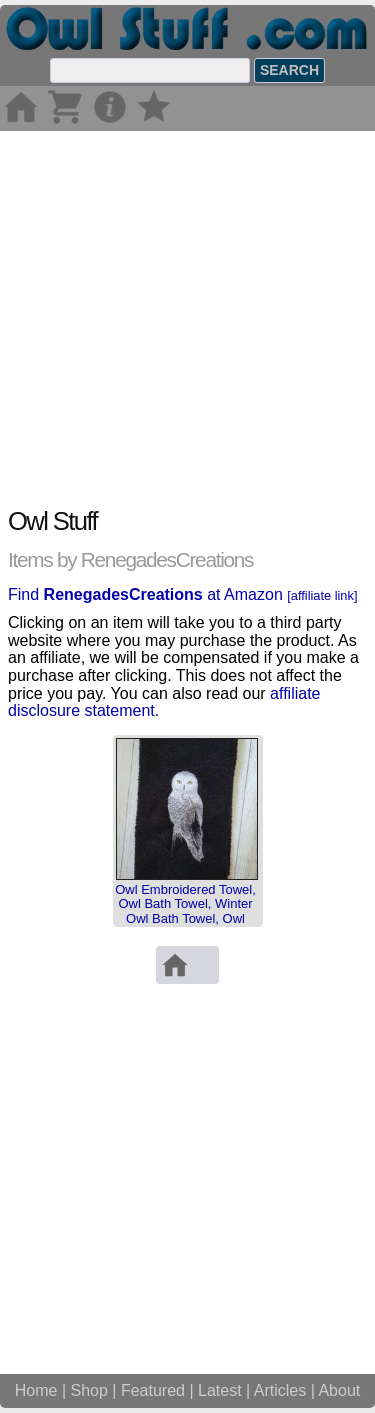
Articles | (286, 1390)
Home (36, 1390)
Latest (220, 1390)
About (339, 1390)
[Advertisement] (187, 318)
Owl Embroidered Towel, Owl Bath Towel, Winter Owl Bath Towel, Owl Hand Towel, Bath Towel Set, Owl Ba (185, 918)
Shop (89, 1390)
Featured (153, 1390)
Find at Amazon (182, 594)
